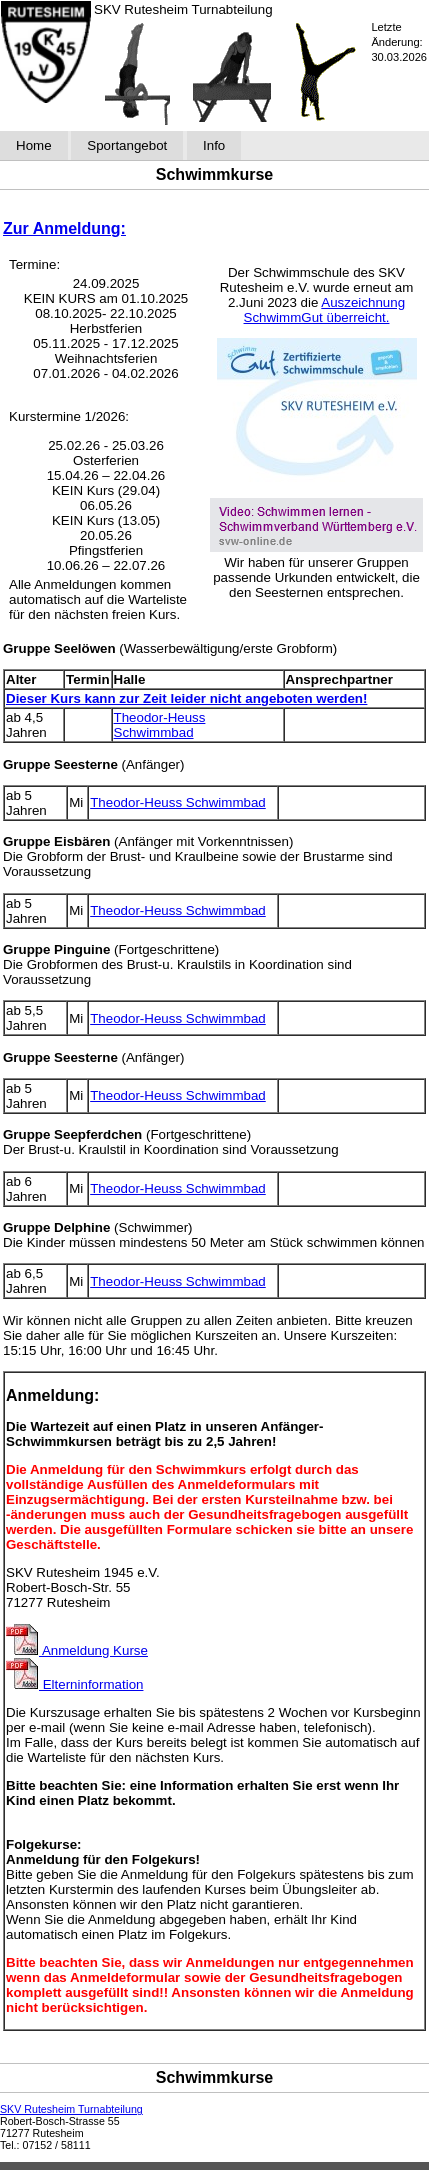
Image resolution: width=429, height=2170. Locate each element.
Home (34, 145)
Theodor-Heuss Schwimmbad (160, 725)
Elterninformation (74, 1684)
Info (214, 145)
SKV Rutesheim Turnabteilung (71, 2109)
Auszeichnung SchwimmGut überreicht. (325, 310)
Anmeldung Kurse (77, 1650)
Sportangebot (127, 145)
